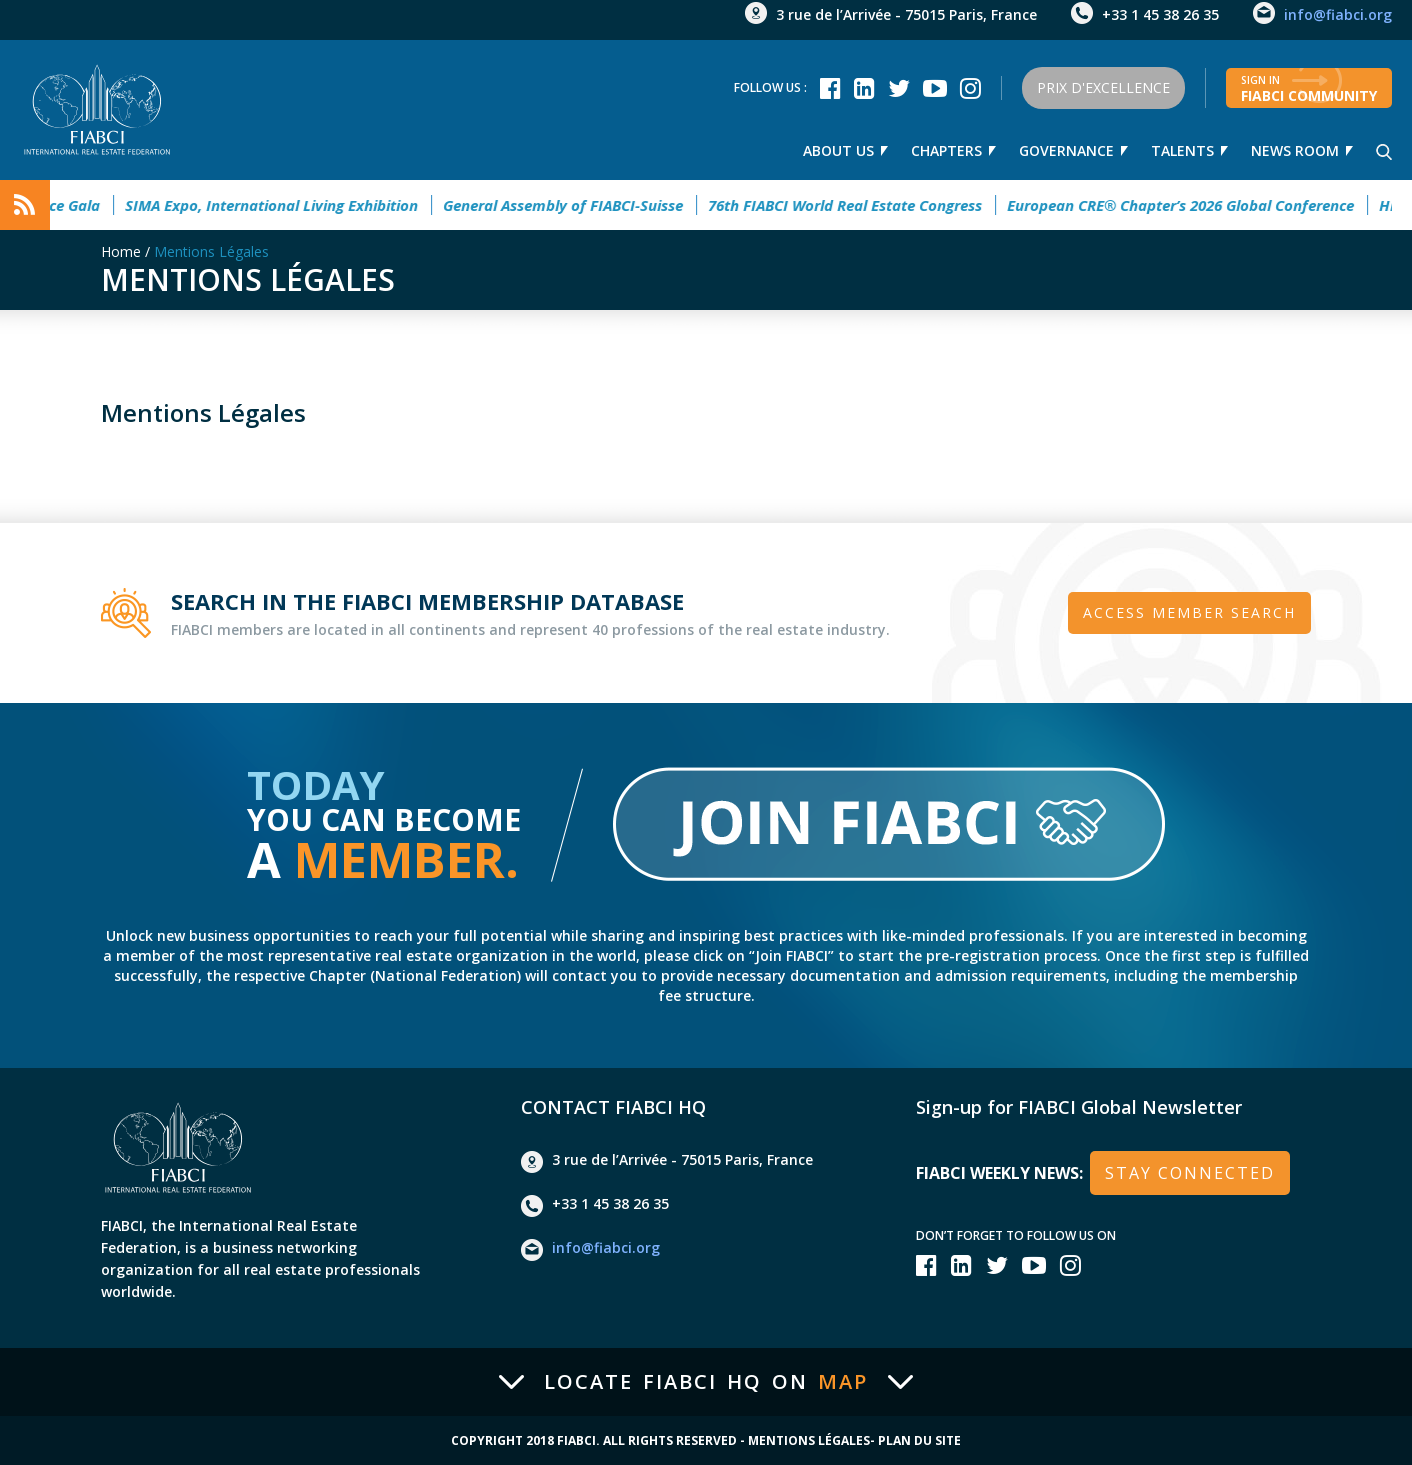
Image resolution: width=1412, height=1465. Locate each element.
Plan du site (919, 1441)
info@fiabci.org (1338, 14)
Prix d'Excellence (1103, 87)
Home (121, 251)
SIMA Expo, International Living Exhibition (284, 205)
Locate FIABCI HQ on (706, 1382)
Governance (1066, 150)
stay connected (1190, 1173)
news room (1295, 150)
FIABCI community (1309, 89)
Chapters (946, 150)
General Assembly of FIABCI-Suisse (576, 205)
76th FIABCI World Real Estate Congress (858, 205)
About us (838, 150)
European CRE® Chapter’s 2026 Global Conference (1193, 205)
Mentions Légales (211, 251)
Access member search (1189, 612)
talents (1182, 150)
